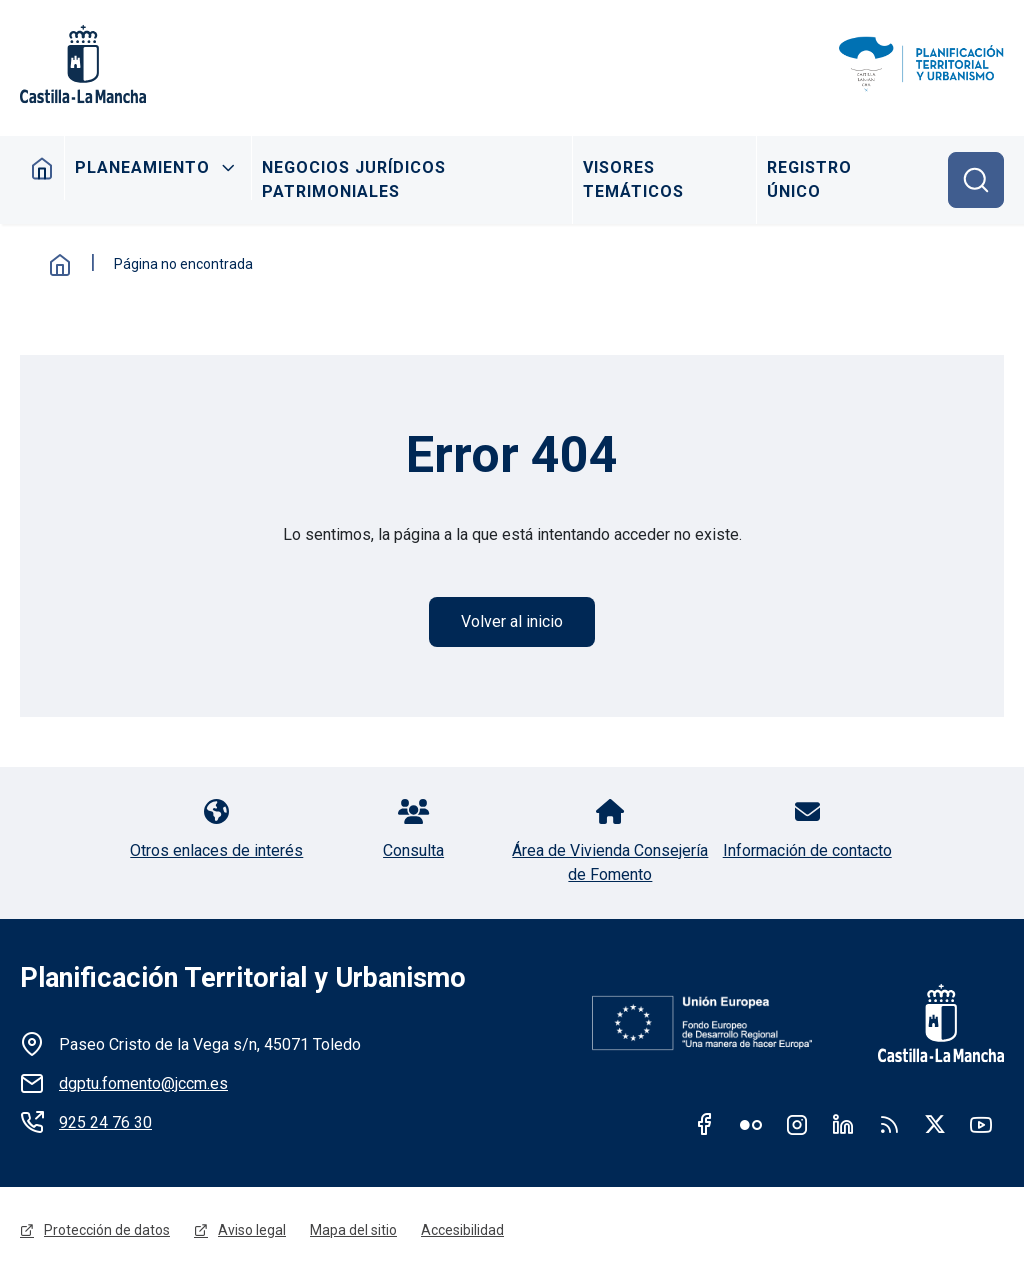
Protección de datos (107, 1230)
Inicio (42, 168)
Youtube (981, 1124)
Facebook (705, 1124)
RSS (889, 1124)
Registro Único (809, 179)
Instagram (797, 1124)
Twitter (935, 1124)
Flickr (751, 1124)
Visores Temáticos (633, 179)
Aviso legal (252, 1230)
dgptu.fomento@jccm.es (143, 1083)
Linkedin (843, 1124)
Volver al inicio (512, 621)
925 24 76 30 (105, 1122)
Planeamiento (142, 167)
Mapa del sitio (353, 1230)
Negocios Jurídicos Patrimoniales (354, 179)
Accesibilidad (462, 1230)
